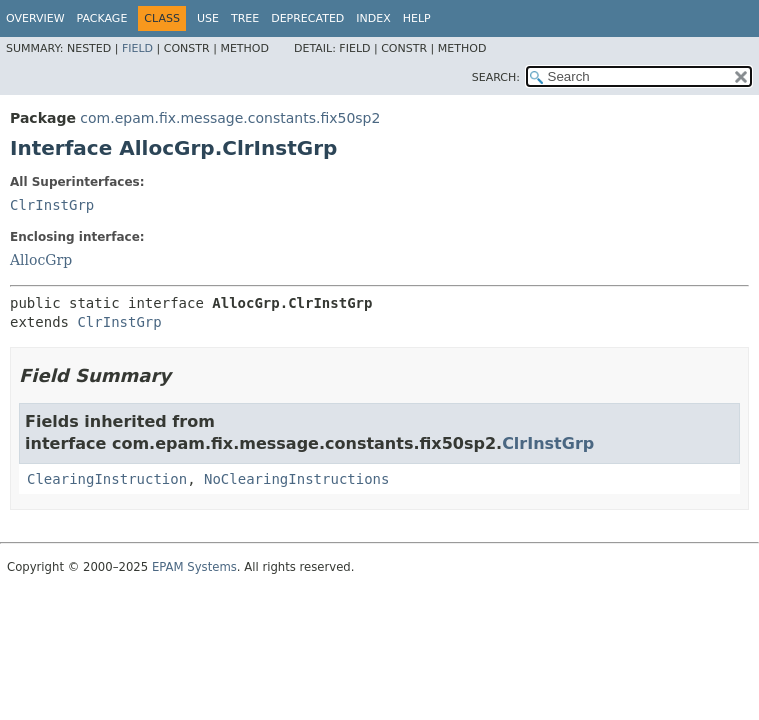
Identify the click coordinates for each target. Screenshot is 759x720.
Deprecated (307, 18)
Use (208, 18)
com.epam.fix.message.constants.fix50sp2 (230, 118)
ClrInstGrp (52, 205)
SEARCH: (496, 77)
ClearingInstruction (107, 479)
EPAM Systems (194, 567)
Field (137, 48)
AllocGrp (41, 260)
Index (373, 18)
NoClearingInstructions (296, 479)
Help (417, 18)
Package (102, 18)
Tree (245, 18)
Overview (35, 18)
